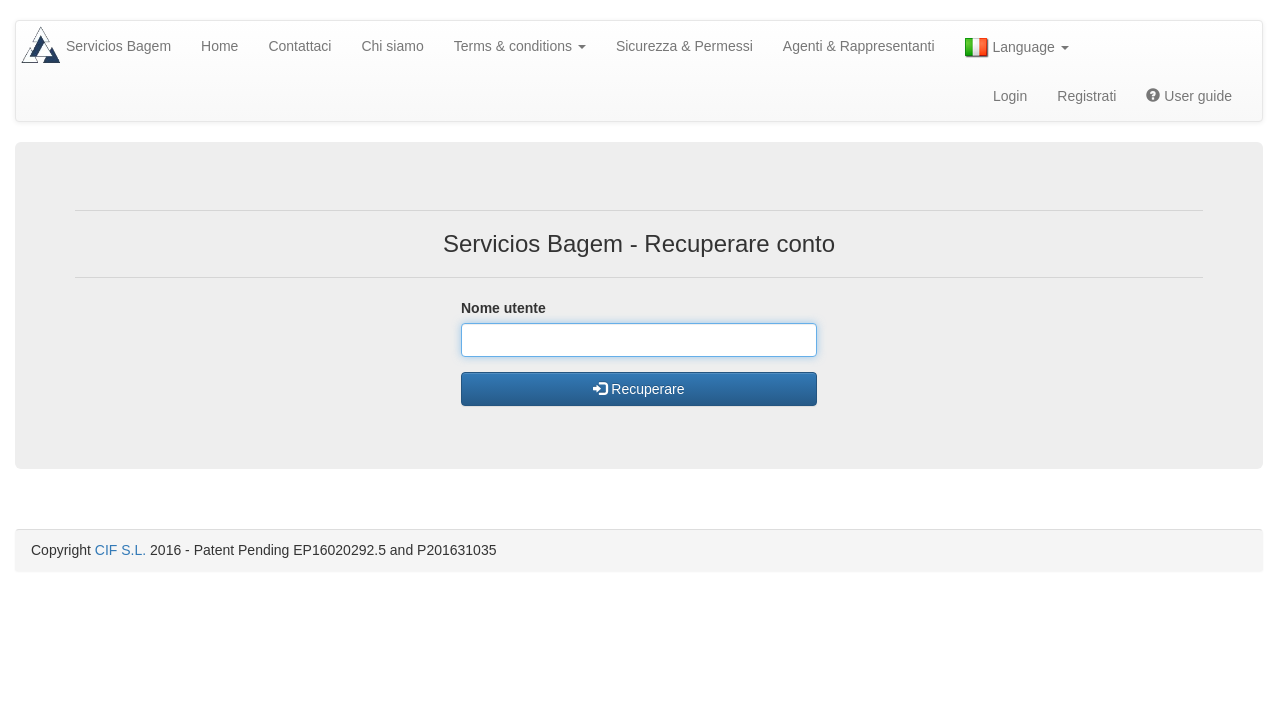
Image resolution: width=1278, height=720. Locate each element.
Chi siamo (392, 46)
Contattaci (299, 46)
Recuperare (638, 389)
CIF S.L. (120, 550)
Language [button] (1017, 48)
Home (219, 46)
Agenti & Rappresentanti (859, 46)
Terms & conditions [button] (520, 46)
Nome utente (503, 308)
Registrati (1086, 96)
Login (1010, 96)
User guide (1189, 96)
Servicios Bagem (118, 46)
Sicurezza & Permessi (684, 46)
